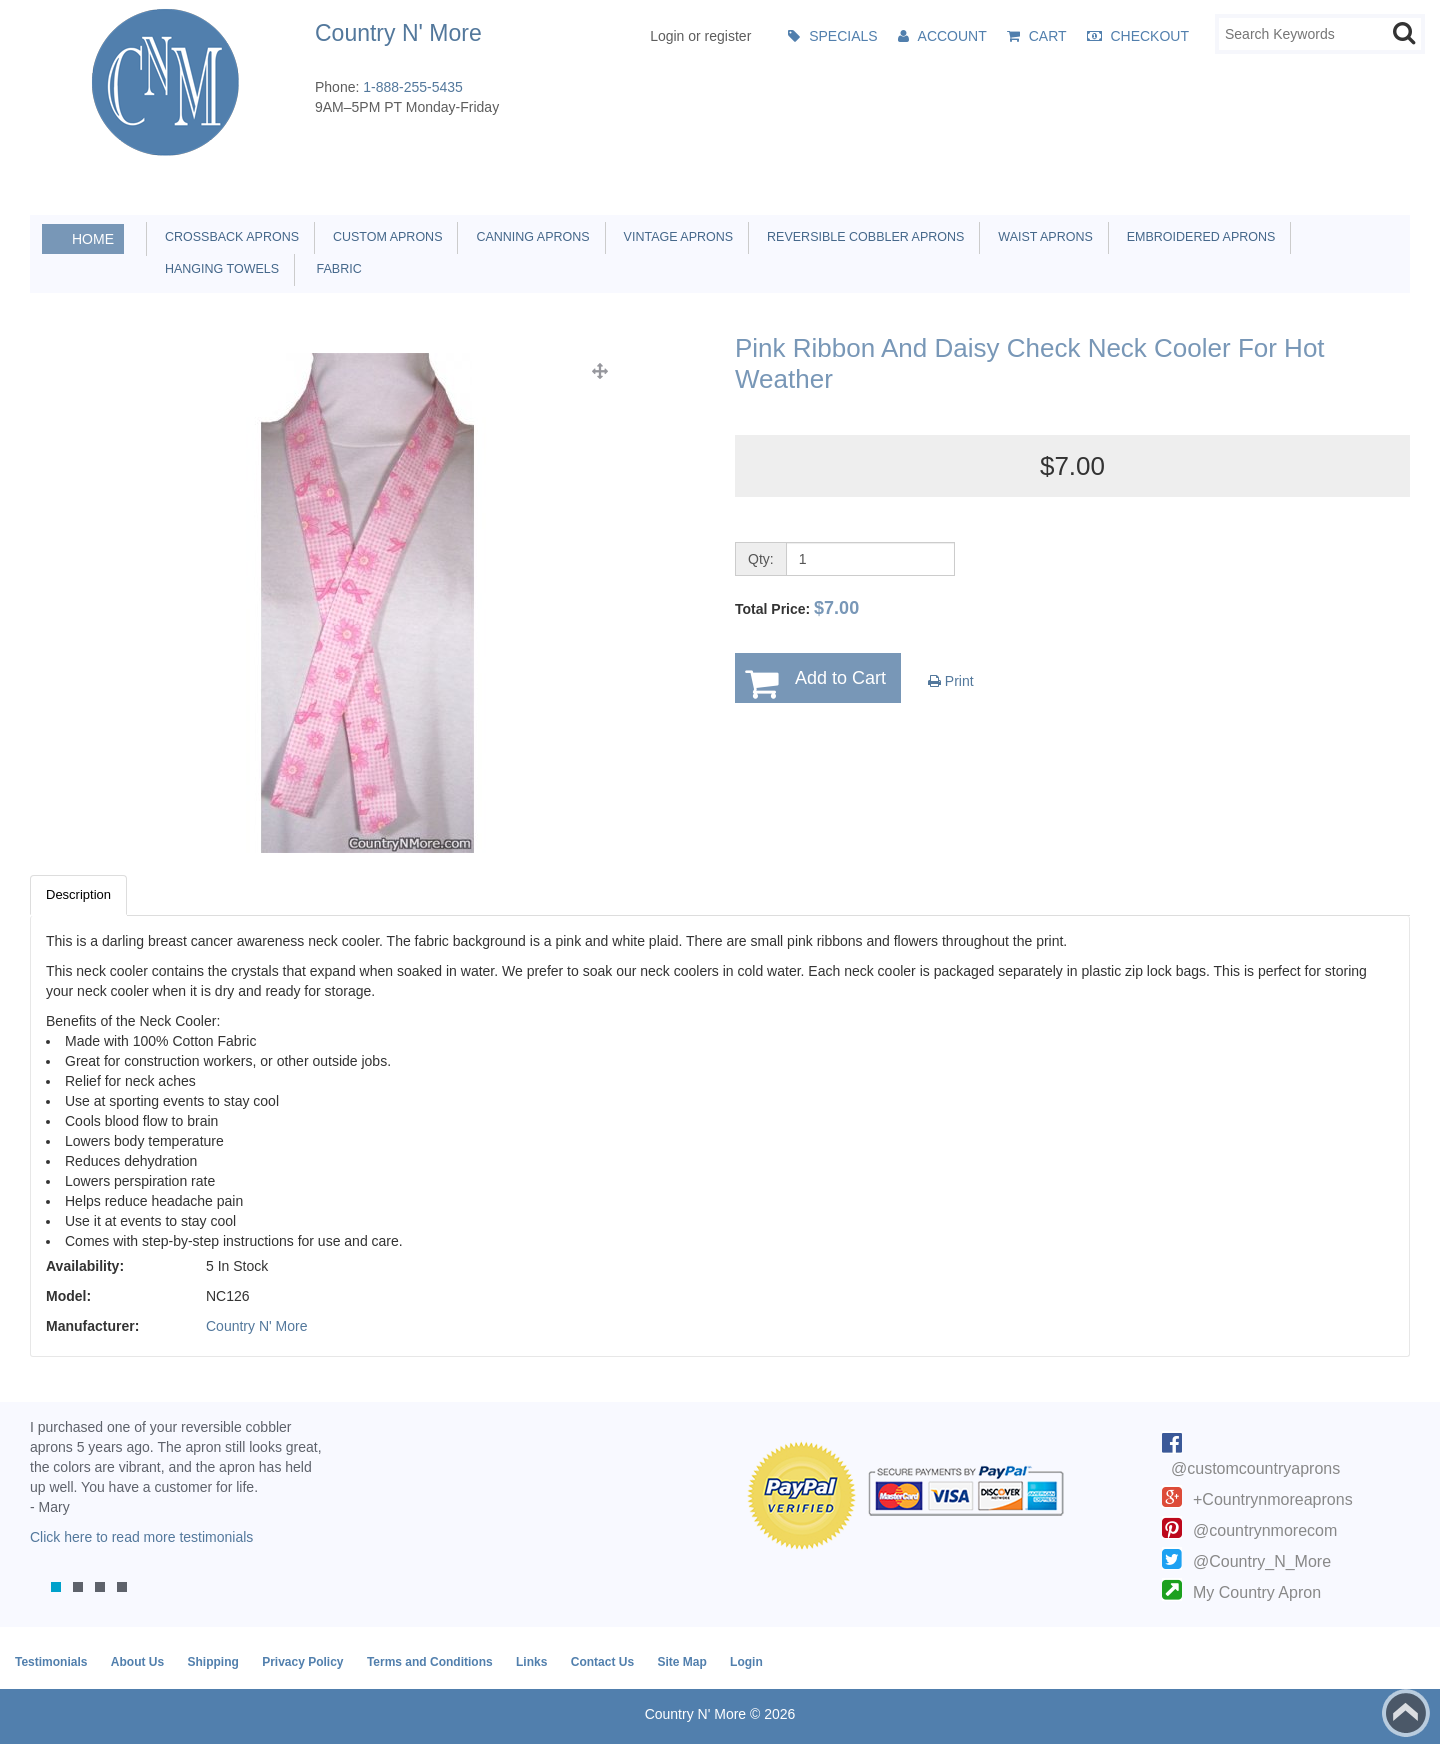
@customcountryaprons (1255, 1468)
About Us (137, 1662)
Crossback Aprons (228, 237)
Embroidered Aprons (1198, 237)
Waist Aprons (1041, 237)
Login (746, 1662)
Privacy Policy (302, 1662)
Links (531, 1662)
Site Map (681, 1662)
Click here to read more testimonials (141, 1537)
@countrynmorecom (1265, 1530)
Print (951, 681)
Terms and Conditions (430, 1662)
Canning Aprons (529, 237)
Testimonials (51, 1662)
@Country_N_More (1262, 1561)
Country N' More (256, 1326)
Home (93, 239)
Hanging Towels (218, 269)
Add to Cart (840, 678)
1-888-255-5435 (413, 87)
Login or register (700, 36)
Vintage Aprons (675, 237)
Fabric (334, 269)
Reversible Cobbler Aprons (862, 237)
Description (78, 894)
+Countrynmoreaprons (1273, 1499)
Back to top (1406, 1713)
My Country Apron (1257, 1592)
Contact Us (602, 1662)
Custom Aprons (384, 237)
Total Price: (797, 608)
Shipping (212, 1662)
